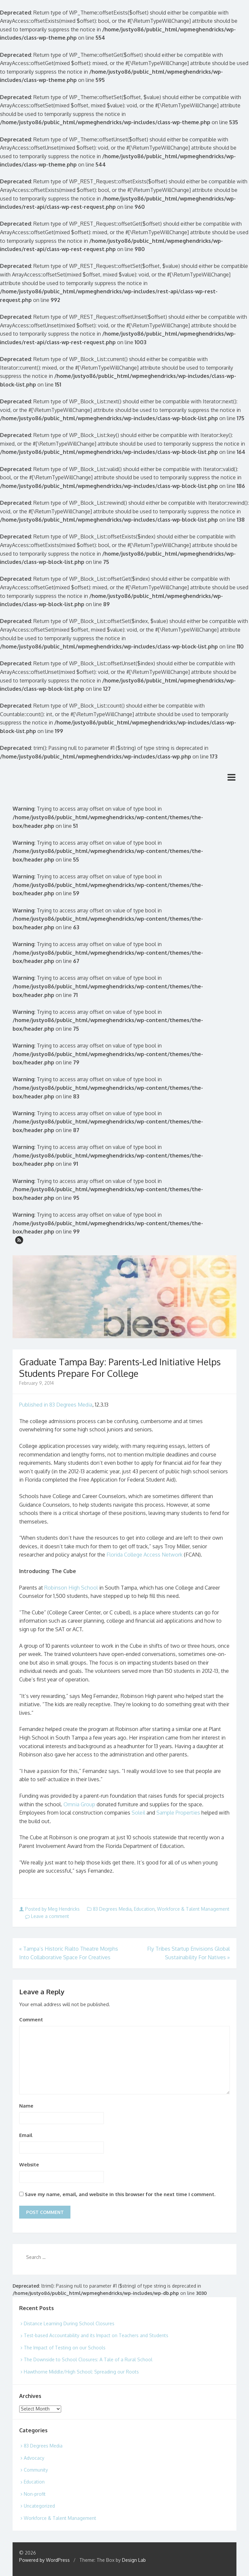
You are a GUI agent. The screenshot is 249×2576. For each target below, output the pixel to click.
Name (26, 2106)
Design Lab (134, 2560)
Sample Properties (178, 1812)
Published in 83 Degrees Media (55, 1404)
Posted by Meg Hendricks (50, 1909)
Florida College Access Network (144, 1554)
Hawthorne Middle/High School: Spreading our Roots (81, 2371)
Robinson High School (71, 1587)
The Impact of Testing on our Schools (64, 2347)
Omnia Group (79, 1804)
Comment (31, 2019)
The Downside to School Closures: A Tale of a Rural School (88, 2359)
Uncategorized (39, 2506)
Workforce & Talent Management (193, 1909)
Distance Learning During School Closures (69, 2323)
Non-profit (35, 2494)
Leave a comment (47, 1916)
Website (29, 2164)
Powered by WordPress (44, 2560)
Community (36, 2470)
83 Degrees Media (112, 1909)
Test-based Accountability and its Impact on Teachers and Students (96, 2335)
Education (144, 1909)
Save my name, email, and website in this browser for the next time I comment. (120, 2194)
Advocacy (34, 2458)
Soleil (138, 1812)
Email (25, 2135)
